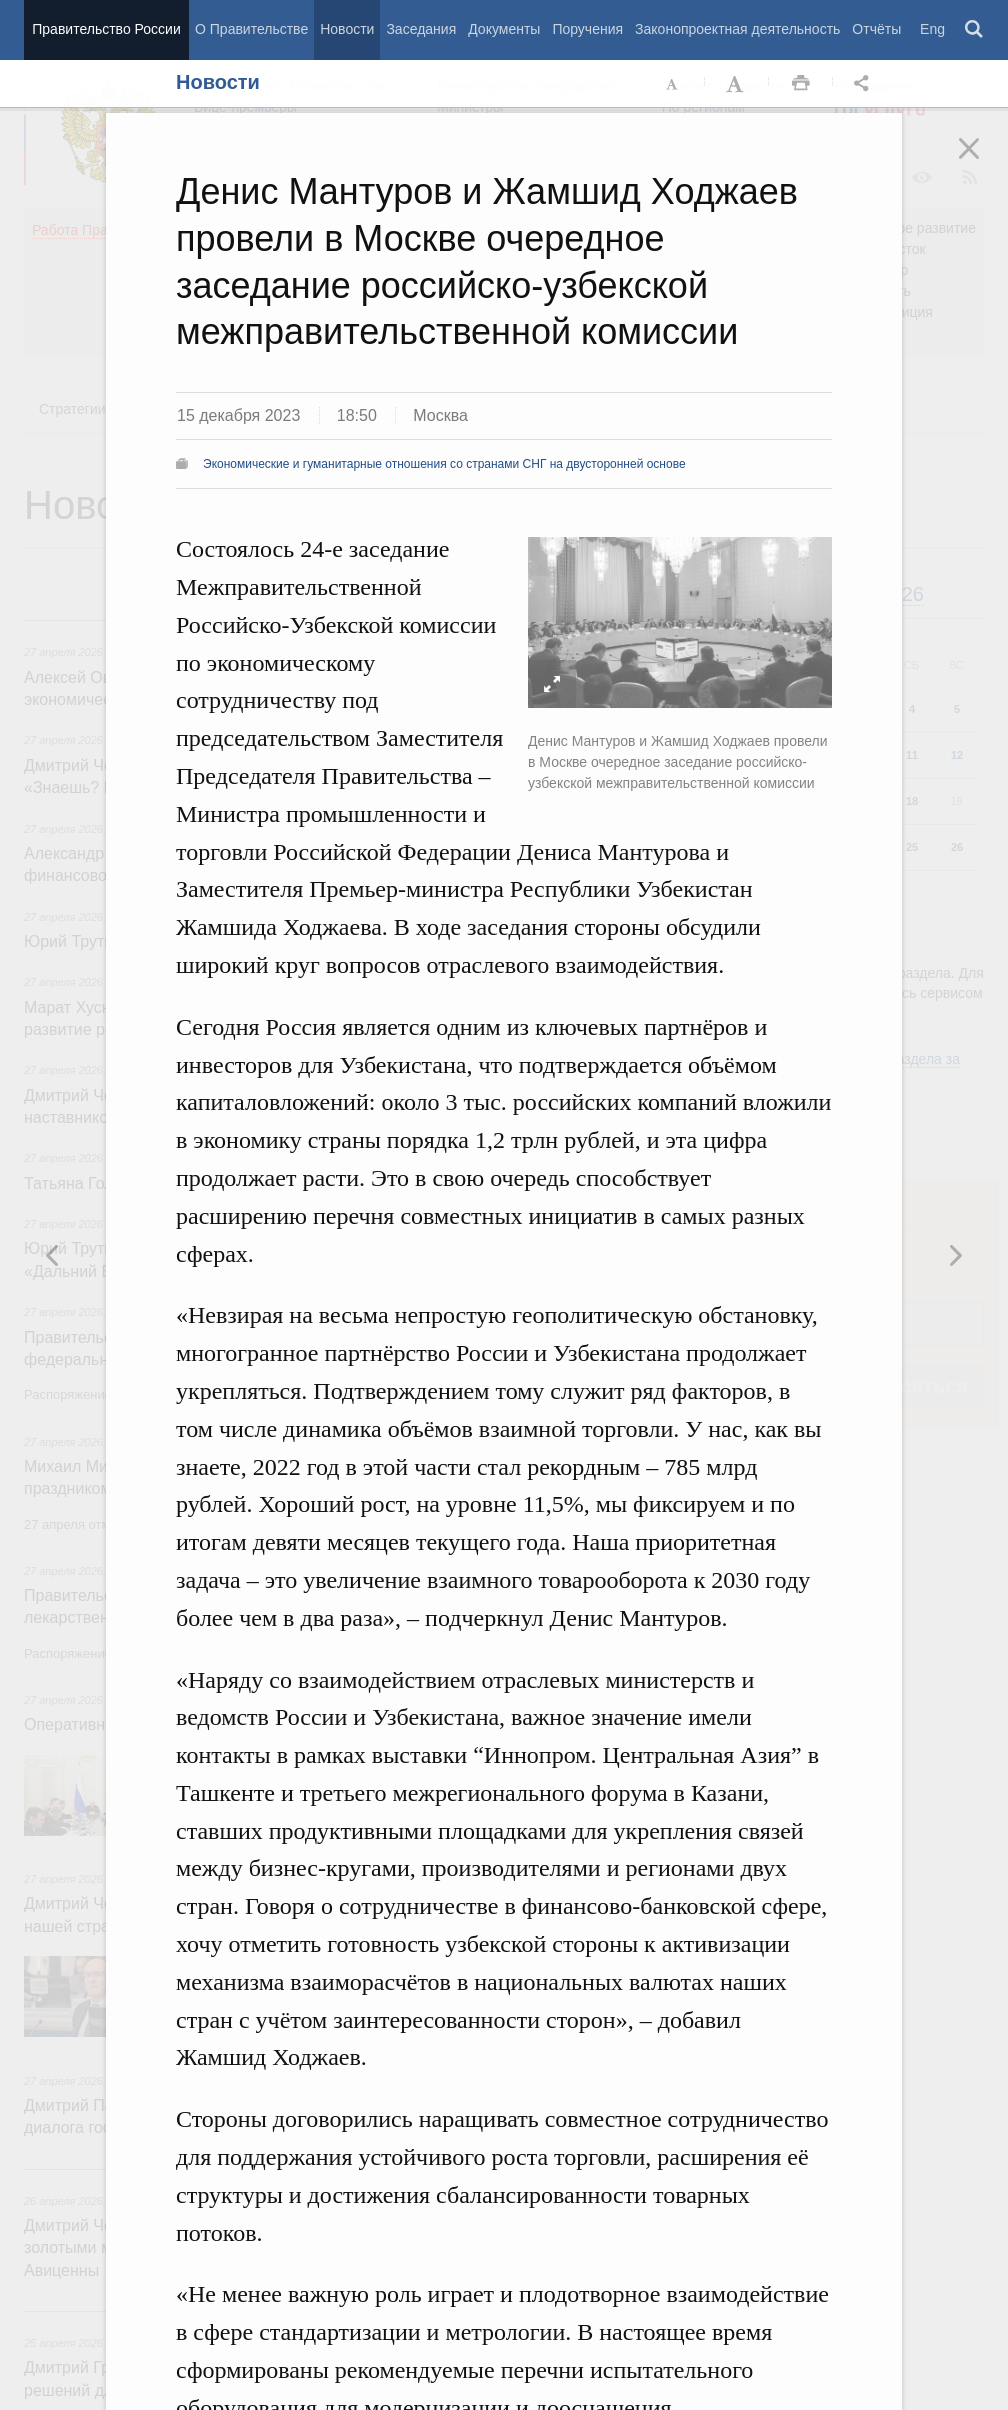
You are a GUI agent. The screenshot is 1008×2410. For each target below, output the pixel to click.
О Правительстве (251, 29)
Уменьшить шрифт (673, 84)
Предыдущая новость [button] (955, 1255)
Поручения (587, 29)
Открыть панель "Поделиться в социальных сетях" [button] (865, 84)
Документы (504, 29)
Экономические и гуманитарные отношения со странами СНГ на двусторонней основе (444, 464)
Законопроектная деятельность (737, 29)
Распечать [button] (801, 84)
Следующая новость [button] (53, 1255)
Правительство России (106, 29)
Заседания (421, 29)
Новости (347, 29)
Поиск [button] (975, 30)
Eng (932, 29)
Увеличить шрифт (737, 84)
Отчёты (876, 29)
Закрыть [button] (983, 162)
